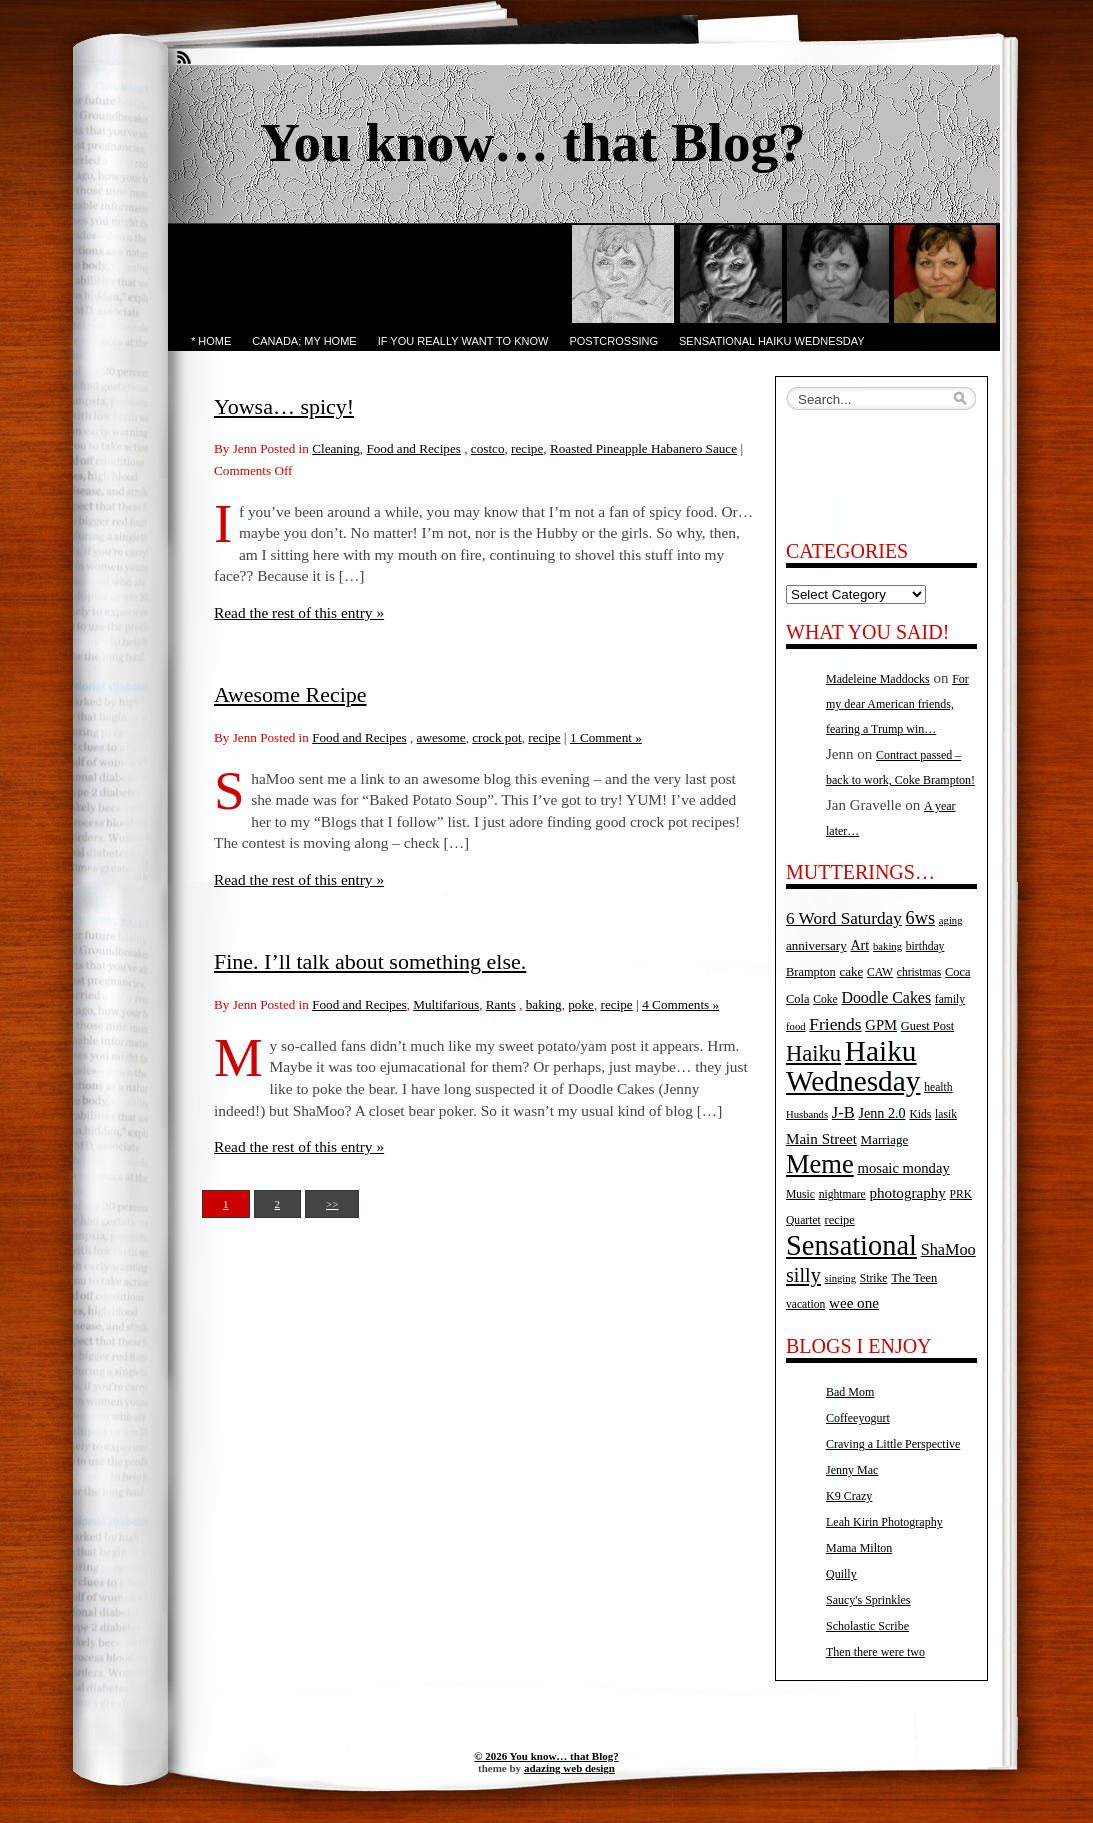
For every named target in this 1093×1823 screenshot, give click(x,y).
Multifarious (446, 1004)
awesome (441, 737)
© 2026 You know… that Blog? (546, 1756)
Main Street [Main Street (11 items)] (821, 1139)
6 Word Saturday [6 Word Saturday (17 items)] (844, 918)
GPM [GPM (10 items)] (881, 1025)
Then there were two (875, 1652)
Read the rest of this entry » (299, 612)
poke (581, 1004)
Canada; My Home (304, 341)
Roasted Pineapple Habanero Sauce (643, 448)
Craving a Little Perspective (893, 1444)
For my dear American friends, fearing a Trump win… (897, 704)
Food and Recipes (413, 448)
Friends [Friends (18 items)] (835, 1024)
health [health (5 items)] (938, 1087)
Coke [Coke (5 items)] (825, 999)
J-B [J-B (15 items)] (843, 1112)
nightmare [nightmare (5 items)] (842, 1194)
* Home (211, 341)
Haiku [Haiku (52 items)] (813, 1053)
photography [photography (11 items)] (908, 1193)
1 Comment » (606, 737)
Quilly (841, 1574)
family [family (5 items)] (950, 999)
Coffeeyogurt (858, 1418)
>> (332, 1204)
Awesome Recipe (290, 694)
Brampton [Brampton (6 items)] (811, 972)
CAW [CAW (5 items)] (880, 972)
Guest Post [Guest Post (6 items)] (927, 1026)
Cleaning (336, 448)
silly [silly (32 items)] (803, 1275)
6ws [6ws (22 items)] (920, 918)
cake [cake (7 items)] (851, 971)
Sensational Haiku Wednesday (772, 341)
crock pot (496, 737)
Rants (501, 1004)
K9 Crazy (849, 1496)
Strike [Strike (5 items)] (874, 1278)
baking (544, 1004)
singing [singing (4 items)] (840, 1278)
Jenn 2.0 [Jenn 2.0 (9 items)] (881, 1113)
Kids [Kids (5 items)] (920, 1114)
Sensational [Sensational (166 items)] (851, 1245)
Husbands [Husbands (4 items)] (807, 1114)
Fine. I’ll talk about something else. (370, 961)
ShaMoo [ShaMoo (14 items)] (948, 1250)
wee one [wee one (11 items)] (854, 1303)
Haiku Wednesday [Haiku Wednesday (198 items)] (853, 1066)
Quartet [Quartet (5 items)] (803, 1220)
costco (488, 448)
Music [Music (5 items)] (800, 1194)
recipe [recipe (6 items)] (840, 1220)
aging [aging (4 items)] (951, 920)
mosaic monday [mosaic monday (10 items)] (904, 1168)
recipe (527, 448)
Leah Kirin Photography (884, 1522)
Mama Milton (859, 1548)
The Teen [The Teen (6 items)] (914, 1278)
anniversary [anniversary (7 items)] (816, 945)
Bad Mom (850, 1392)
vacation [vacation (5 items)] (805, 1304)
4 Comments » (680, 1004)
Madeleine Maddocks (878, 679)
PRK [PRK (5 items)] (961, 1194)
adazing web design (569, 1768)
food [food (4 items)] (796, 1026)
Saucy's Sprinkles (868, 1600)
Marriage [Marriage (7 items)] (885, 1139)
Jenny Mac (852, 1470)
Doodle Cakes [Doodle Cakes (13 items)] (886, 997)
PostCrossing (613, 341)
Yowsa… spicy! (284, 406)
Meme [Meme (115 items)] (820, 1164)
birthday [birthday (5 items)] (925, 946)
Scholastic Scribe (867, 1626)
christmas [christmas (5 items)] (919, 972)
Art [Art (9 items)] (859, 945)
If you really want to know (463, 341)
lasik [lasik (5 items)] (946, 1114)
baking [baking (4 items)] (887, 946)
